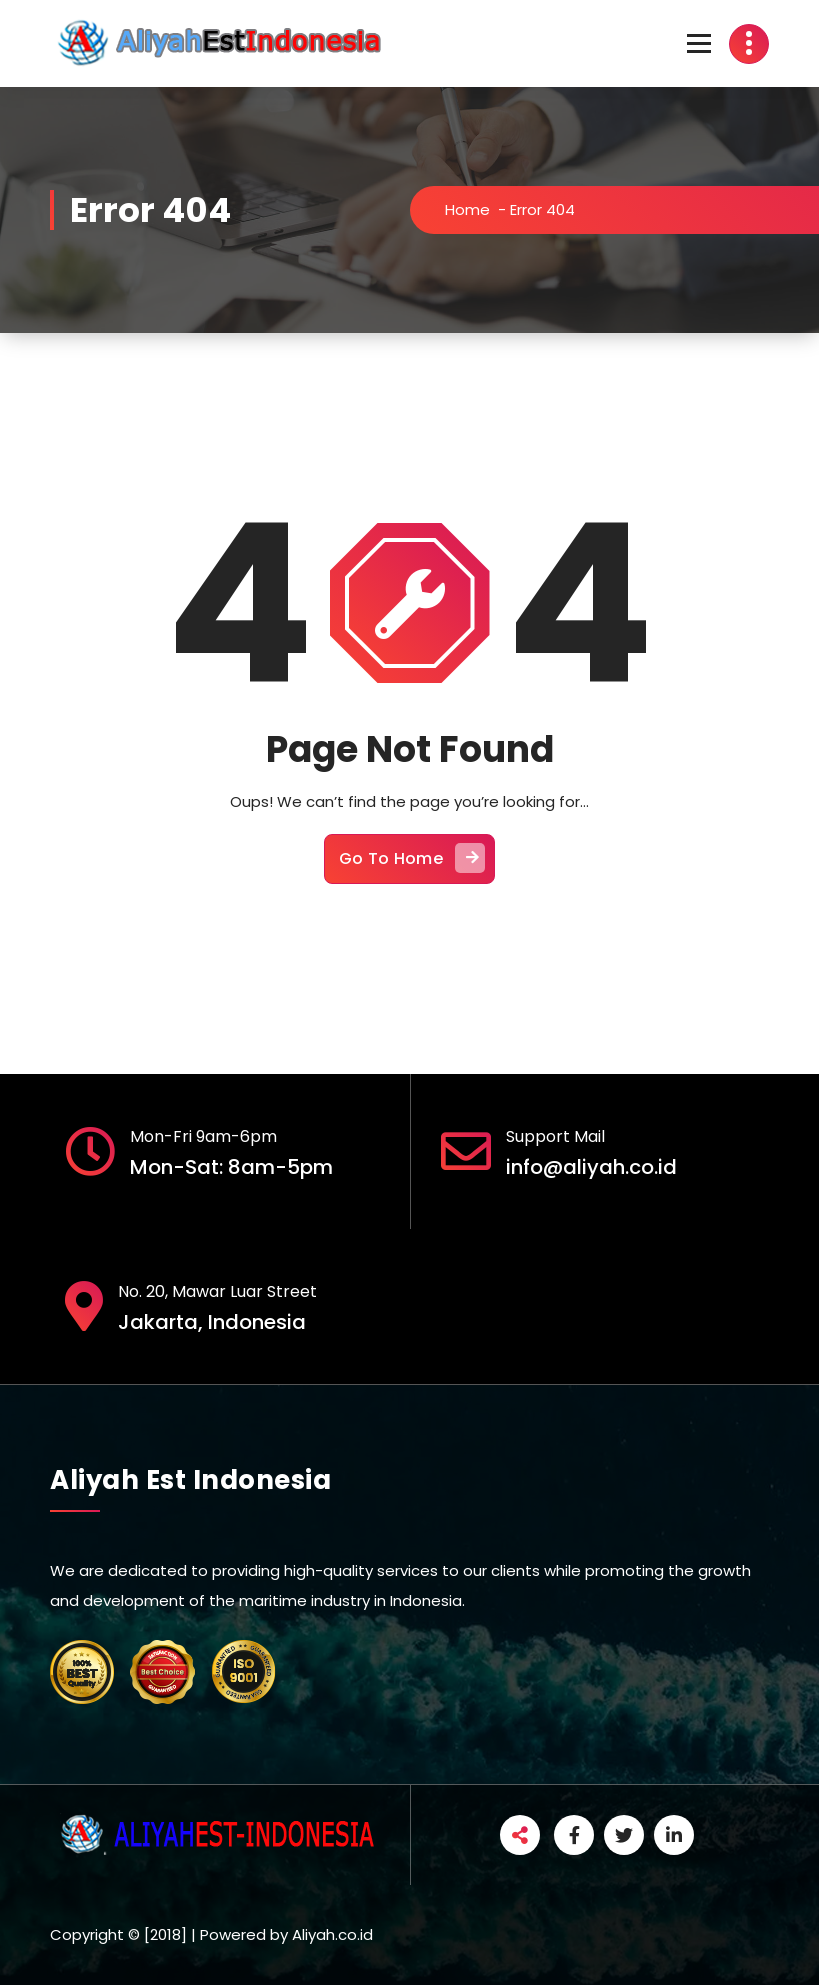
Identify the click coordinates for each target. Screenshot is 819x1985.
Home (467, 209)
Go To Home (412, 858)
